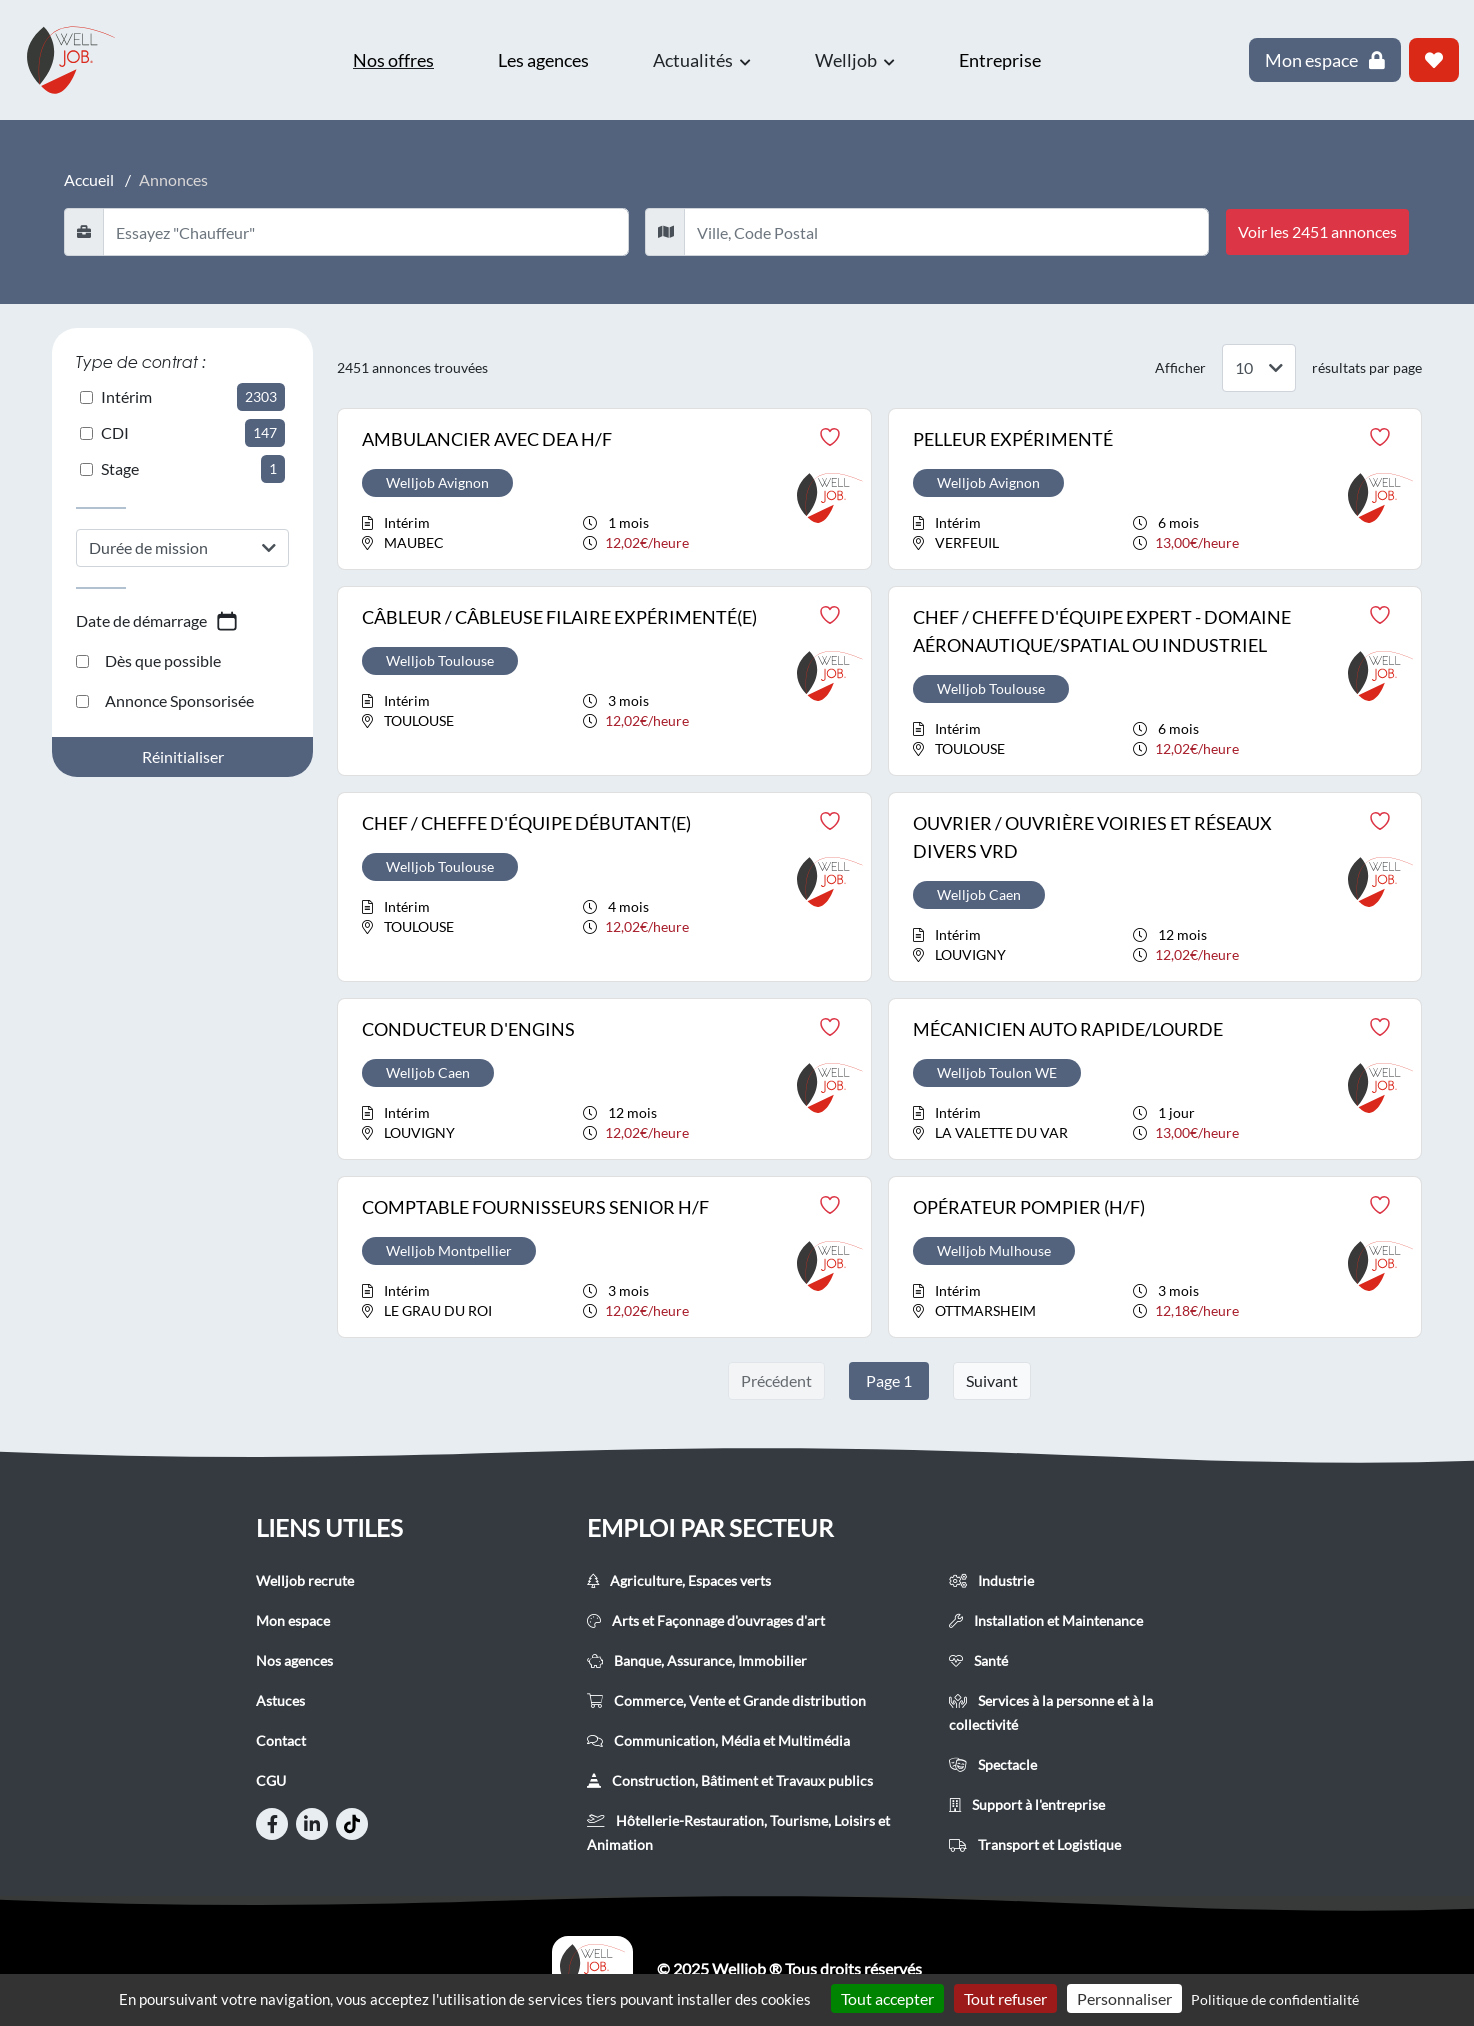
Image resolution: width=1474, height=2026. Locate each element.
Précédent (776, 1380)
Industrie (991, 1580)
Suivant (992, 1380)
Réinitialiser (183, 756)
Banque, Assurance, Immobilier (697, 1660)
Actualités (702, 60)
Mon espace (293, 1620)
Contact (281, 1740)
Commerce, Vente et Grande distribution (726, 1700)
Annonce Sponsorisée (165, 700)
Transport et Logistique (1035, 1844)
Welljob (855, 60)
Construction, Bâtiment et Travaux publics (730, 1780)
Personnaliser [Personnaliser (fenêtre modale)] (1124, 1998)
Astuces (280, 1700)
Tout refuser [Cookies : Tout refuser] (1005, 1998)
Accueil (89, 179)
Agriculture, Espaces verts (679, 1580)
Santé (978, 1660)
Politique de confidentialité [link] (1275, 1999)
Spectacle (993, 1764)
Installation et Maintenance (1046, 1620)
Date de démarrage (157, 621)
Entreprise (1000, 60)
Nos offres (393, 60)
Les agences (543, 60)
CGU (271, 1780)
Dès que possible (148, 660)
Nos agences (294, 1660)
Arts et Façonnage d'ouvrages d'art (706, 1620)
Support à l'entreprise (1027, 1804)
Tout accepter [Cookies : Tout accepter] (887, 1998)
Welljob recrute (305, 1580)
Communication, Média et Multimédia (718, 1740)
